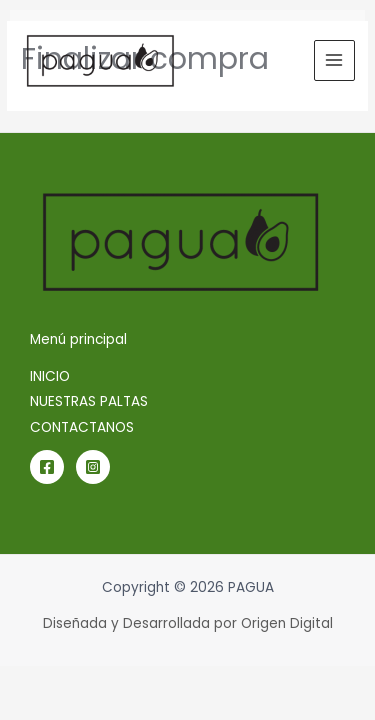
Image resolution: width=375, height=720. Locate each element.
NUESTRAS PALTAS (89, 401)
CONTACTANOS (82, 427)
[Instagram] (93, 467)
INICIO (50, 376)
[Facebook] (47, 467)
